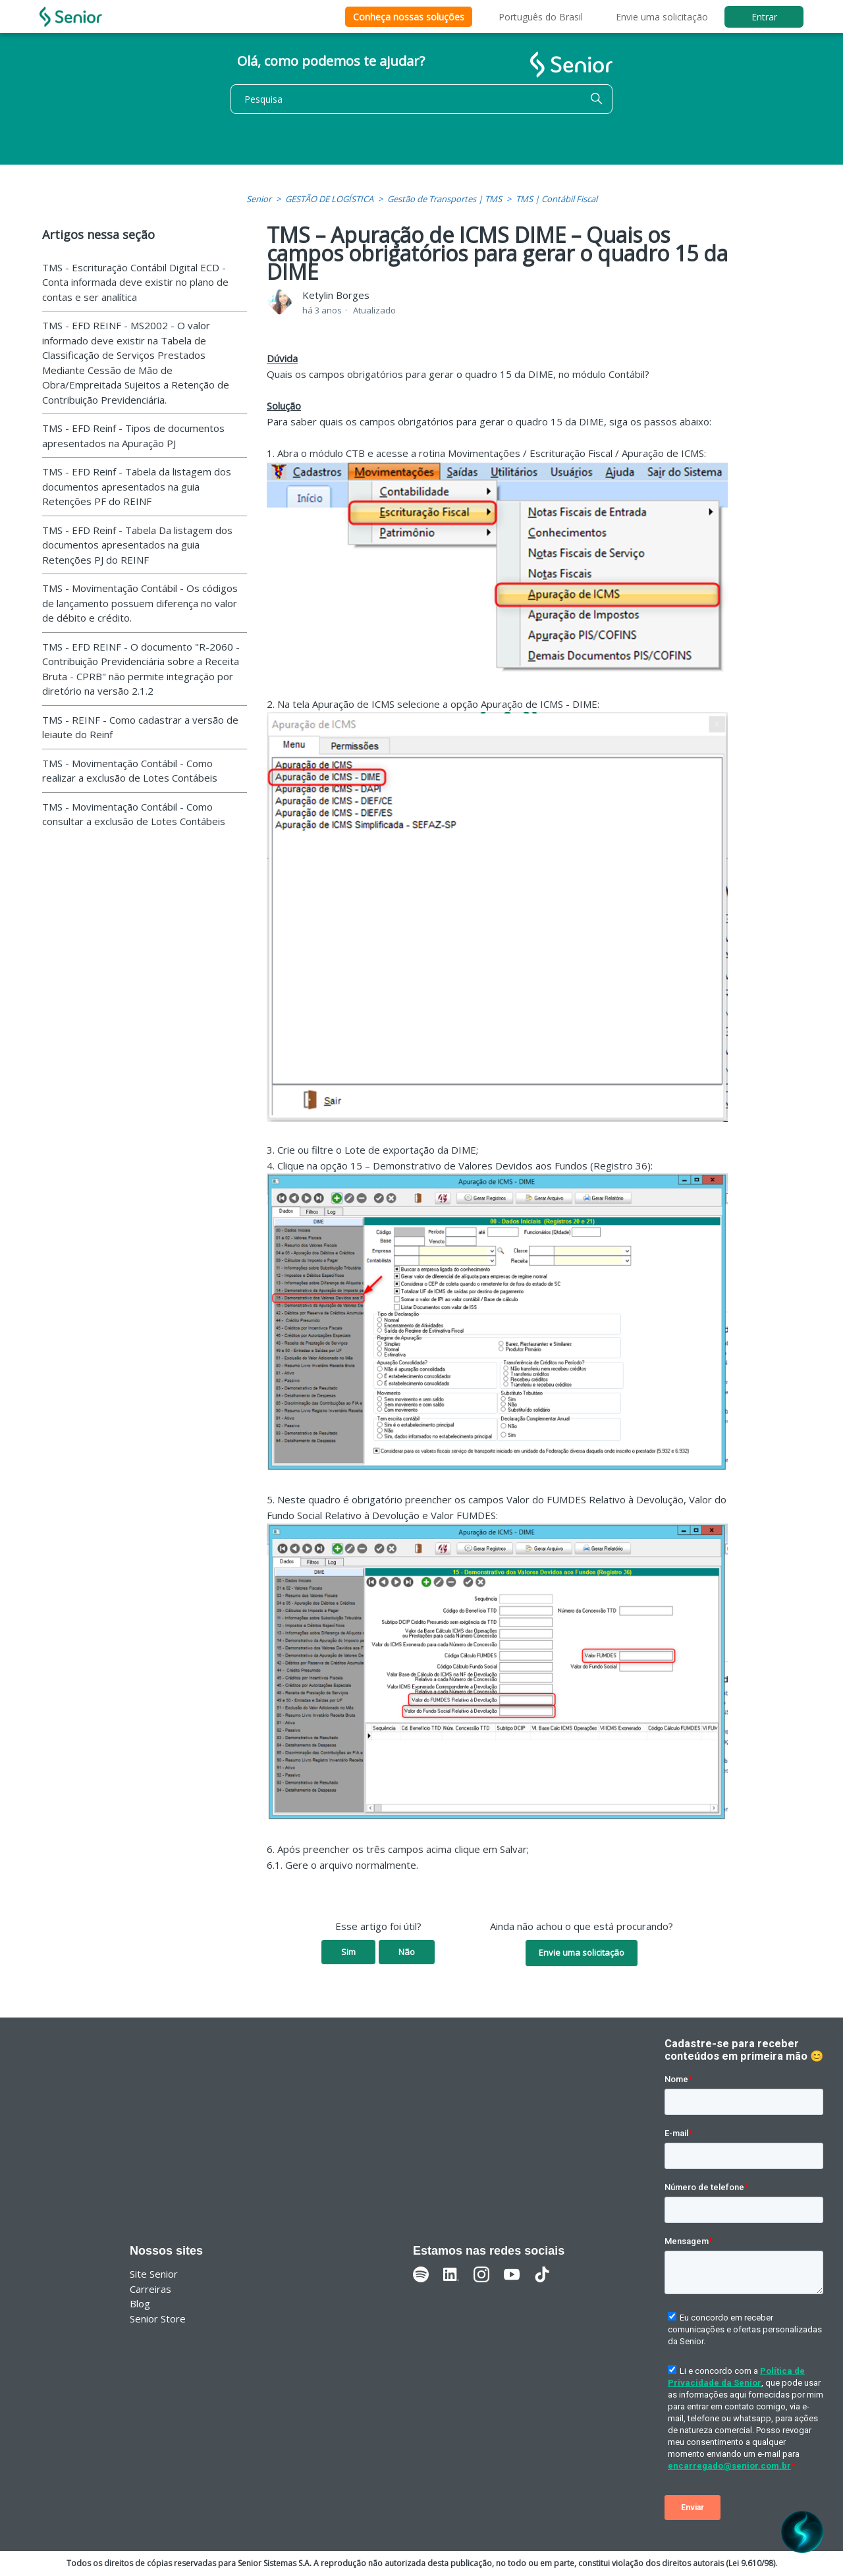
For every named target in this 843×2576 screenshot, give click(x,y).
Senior (258, 199)
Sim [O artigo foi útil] (348, 1952)
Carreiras (150, 2288)
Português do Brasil (541, 17)
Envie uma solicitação (662, 17)
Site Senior (154, 2273)
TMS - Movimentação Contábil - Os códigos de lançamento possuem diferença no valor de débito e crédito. (140, 602)
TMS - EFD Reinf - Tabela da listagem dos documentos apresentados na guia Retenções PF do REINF (136, 486)
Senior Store (158, 2318)
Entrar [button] (764, 17)
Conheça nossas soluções (408, 17)
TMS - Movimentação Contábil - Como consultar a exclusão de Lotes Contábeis (133, 814)
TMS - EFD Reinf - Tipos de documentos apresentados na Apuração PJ (133, 435)
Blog (140, 2303)
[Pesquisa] (421, 99)
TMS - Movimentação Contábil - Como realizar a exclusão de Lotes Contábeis (129, 771)
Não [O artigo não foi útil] (406, 1952)
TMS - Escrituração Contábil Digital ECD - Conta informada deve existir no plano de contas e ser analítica (135, 282)
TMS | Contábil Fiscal (556, 199)
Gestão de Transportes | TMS (444, 199)
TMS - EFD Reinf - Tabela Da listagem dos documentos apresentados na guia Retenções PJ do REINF (137, 544)
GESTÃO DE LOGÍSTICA (329, 199)
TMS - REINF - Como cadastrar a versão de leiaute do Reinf (140, 727)
